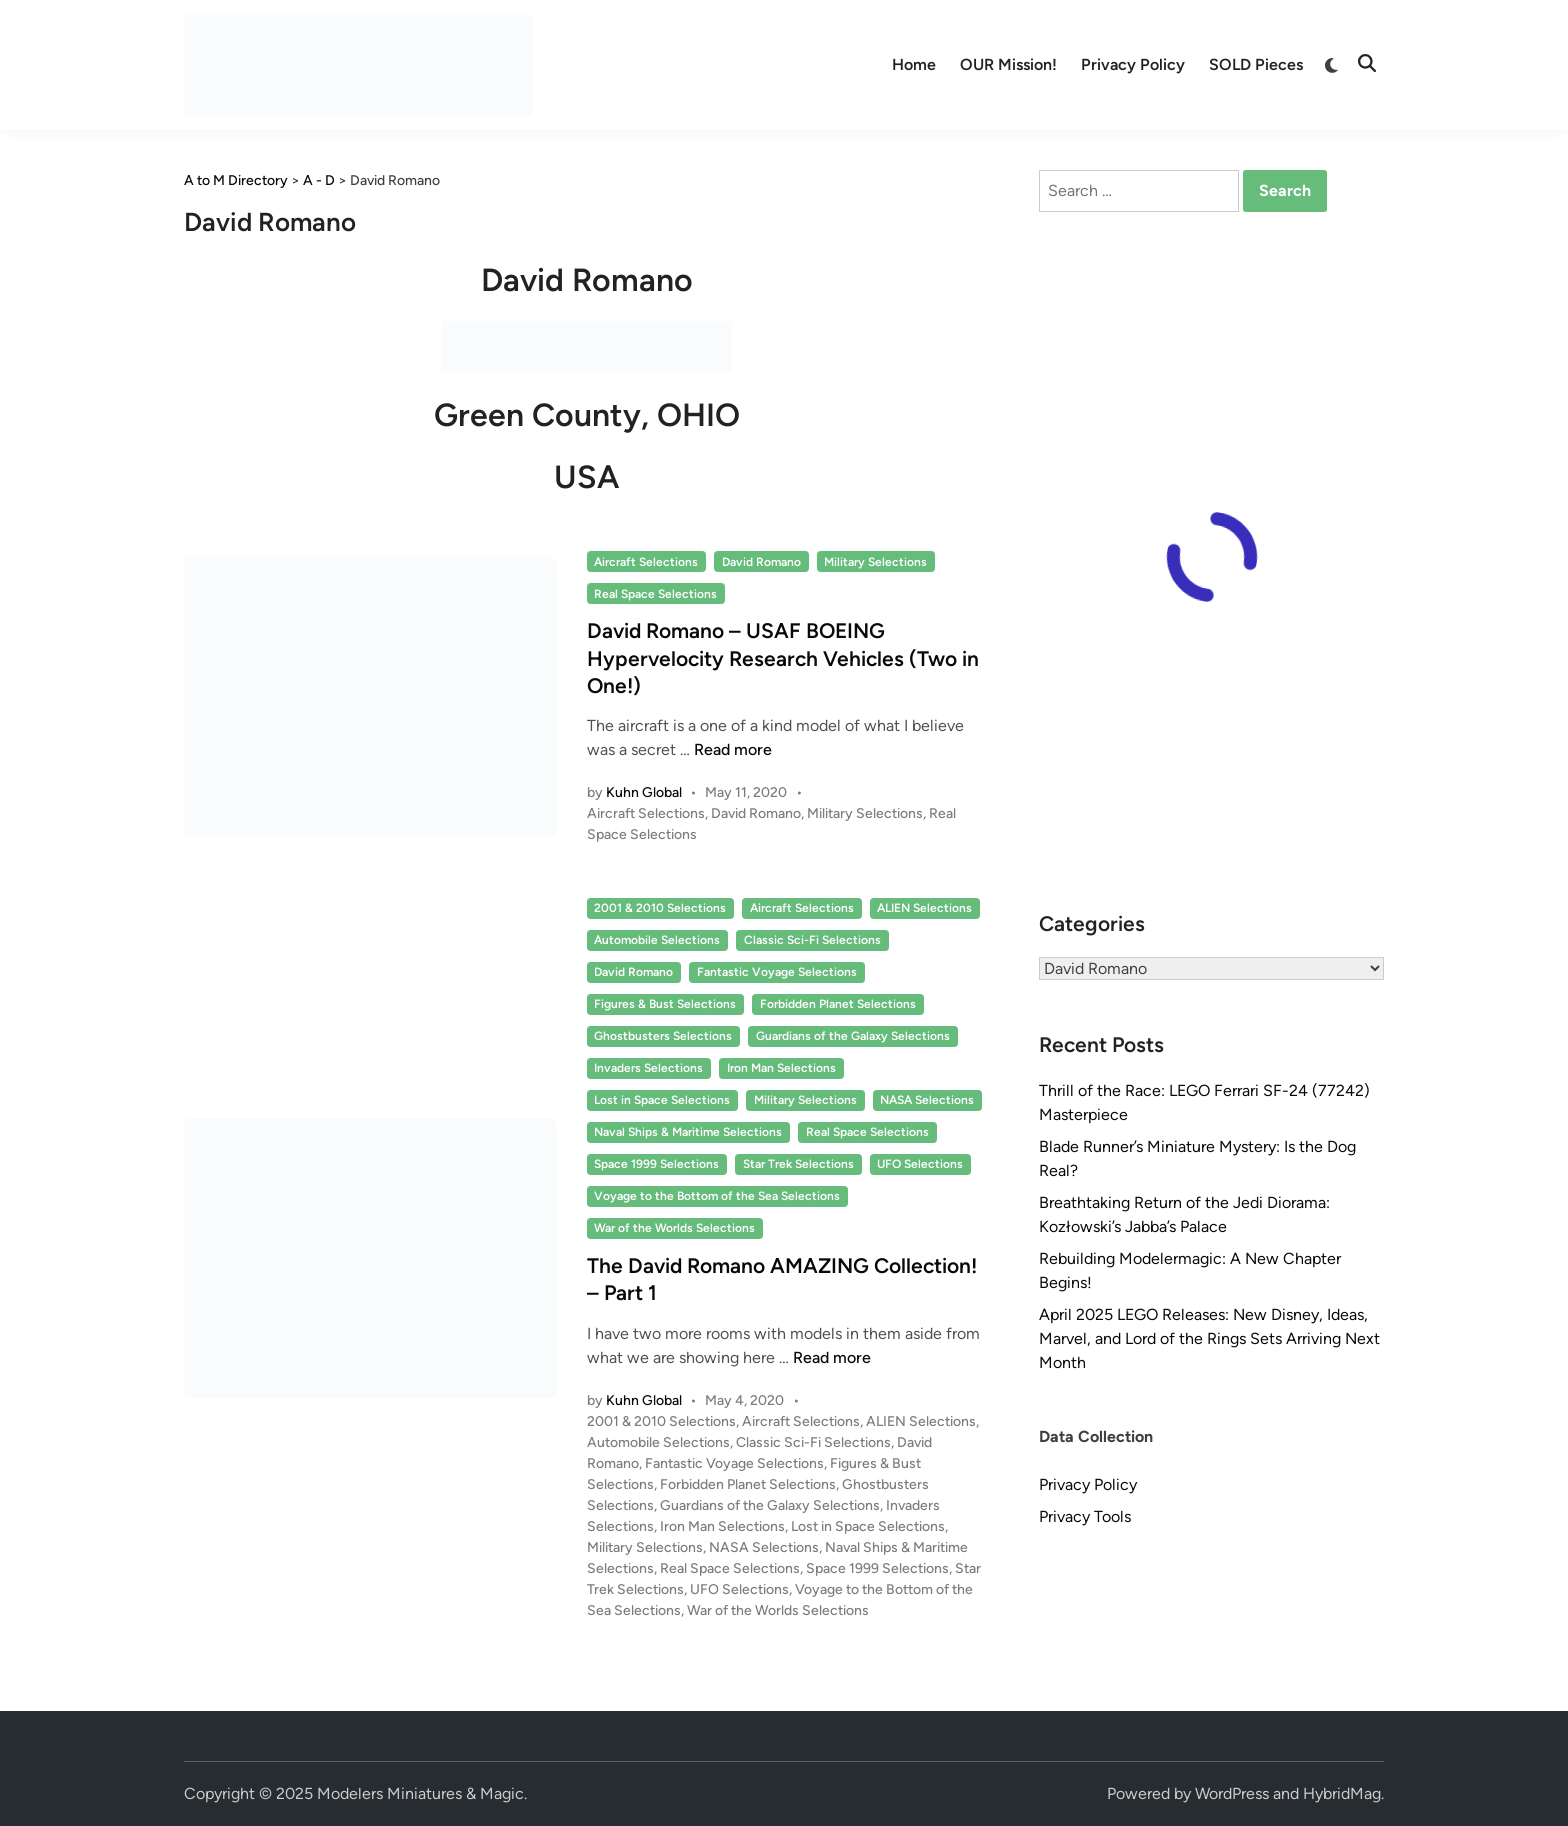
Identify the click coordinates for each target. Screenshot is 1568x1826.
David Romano (761, 562)
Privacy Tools (1085, 1516)
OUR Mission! (1008, 64)
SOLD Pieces (1256, 64)
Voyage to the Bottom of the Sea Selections (717, 1196)
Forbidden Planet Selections (838, 1004)
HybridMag (1342, 1793)
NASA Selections (927, 1100)
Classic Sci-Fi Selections (812, 940)
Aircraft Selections (646, 562)
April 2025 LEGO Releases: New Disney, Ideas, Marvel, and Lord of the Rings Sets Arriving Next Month (1209, 1338)
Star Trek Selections (798, 1164)
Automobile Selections (657, 940)
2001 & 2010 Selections (660, 908)
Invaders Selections (648, 1068)
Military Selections (875, 562)
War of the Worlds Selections (674, 1228)
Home (914, 64)
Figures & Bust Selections (665, 1004)
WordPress (1232, 1793)
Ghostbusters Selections (663, 1036)
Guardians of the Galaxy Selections (853, 1036)
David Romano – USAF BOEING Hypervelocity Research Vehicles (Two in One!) (783, 658)
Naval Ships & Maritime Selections (688, 1132)
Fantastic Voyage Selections (777, 972)
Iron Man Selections (781, 1068)
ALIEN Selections (924, 908)
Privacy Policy (1133, 64)
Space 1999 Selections (656, 1164)
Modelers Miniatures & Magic (420, 1793)
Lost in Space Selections (662, 1100)
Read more (733, 749)
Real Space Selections (655, 594)
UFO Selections (920, 1164)
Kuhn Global (644, 792)
